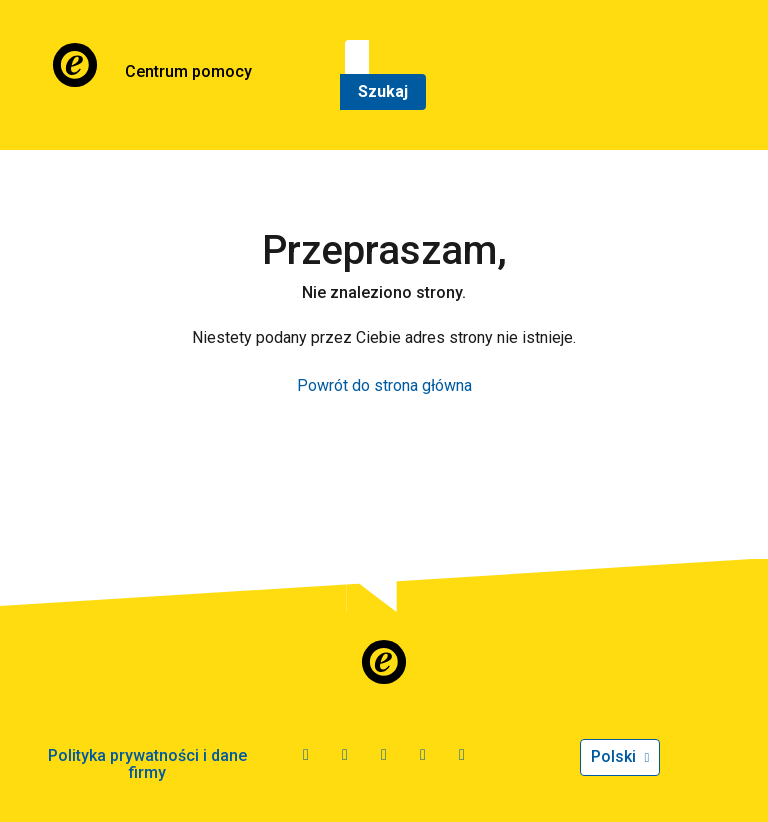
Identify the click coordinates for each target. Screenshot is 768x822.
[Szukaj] (357, 58)
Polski (615, 756)
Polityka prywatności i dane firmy (147, 764)
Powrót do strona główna (384, 385)
